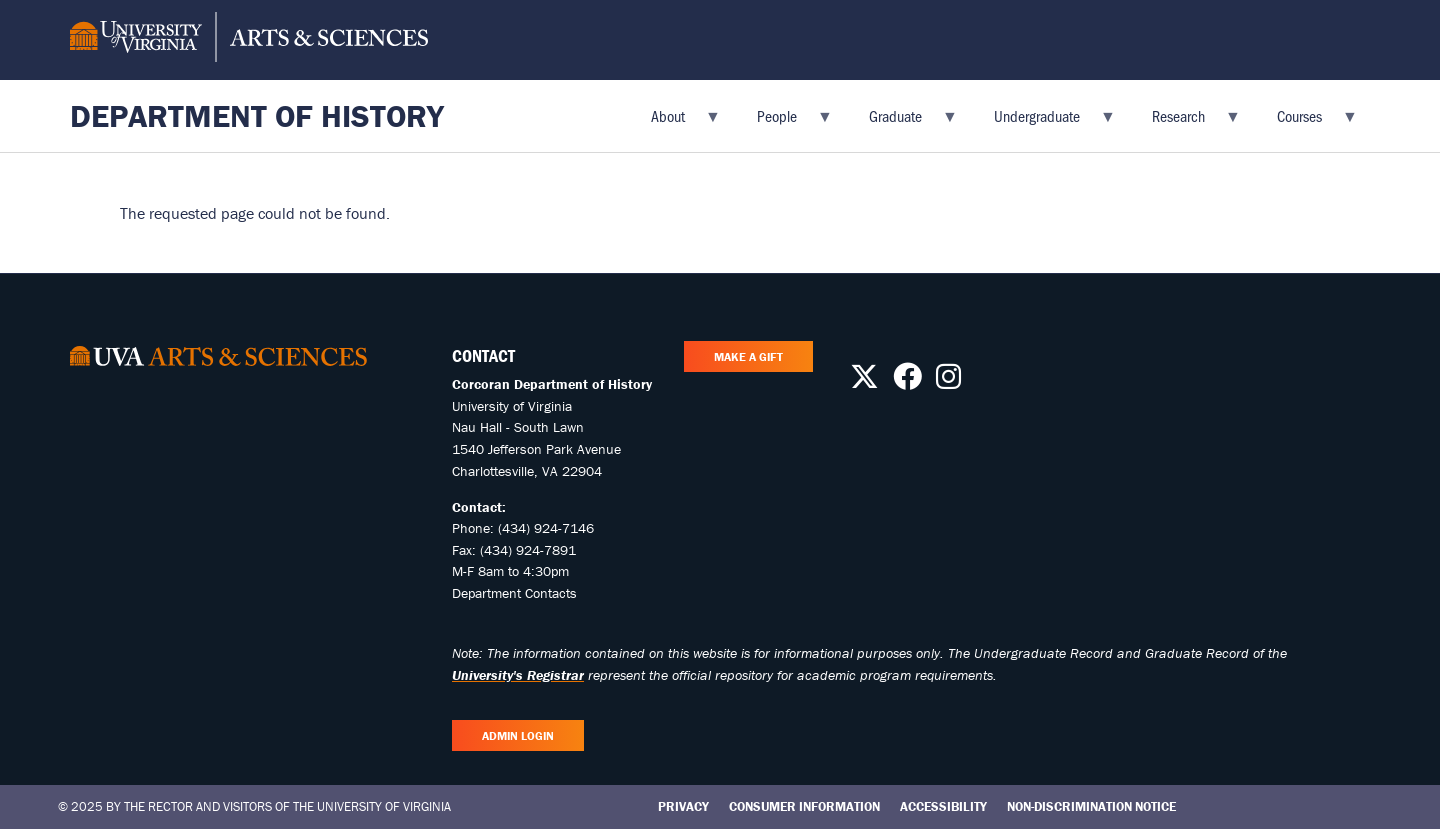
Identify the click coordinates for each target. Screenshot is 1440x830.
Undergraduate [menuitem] (1043, 122)
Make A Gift (748, 356)
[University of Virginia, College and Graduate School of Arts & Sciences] (249, 40)
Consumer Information (804, 806)
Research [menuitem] (1184, 122)
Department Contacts (514, 593)
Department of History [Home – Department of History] (257, 115)
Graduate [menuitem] (901, 122)
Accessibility (943, 806)
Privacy (683, 806)
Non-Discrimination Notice (1091, 806)
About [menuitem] (674, 122)
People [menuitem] (783, 122)
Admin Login (518, 735)
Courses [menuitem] (1305, 122)
